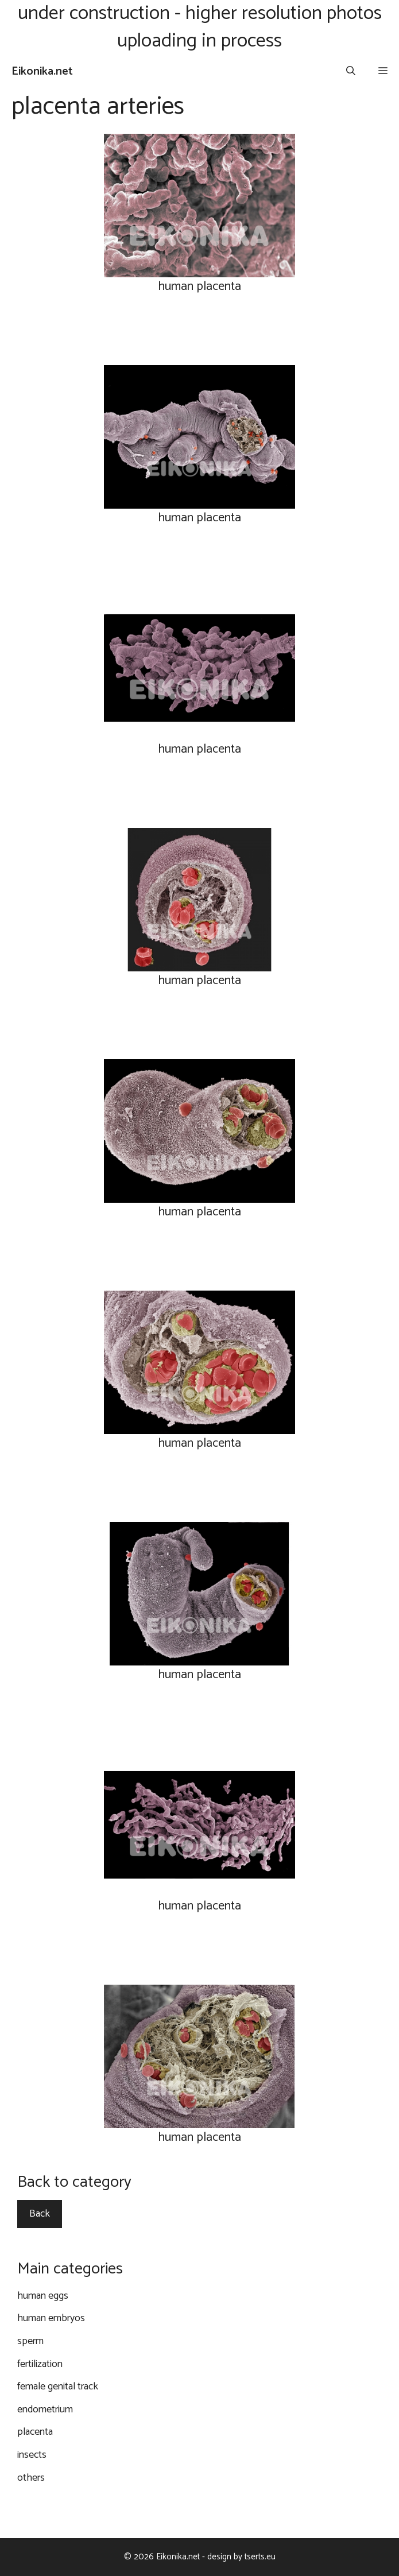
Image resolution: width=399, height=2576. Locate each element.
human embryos (51, 2318)
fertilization (40, 2364)
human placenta (199, 286)
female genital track (57, 2386)
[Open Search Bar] (351, 72)
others (31, 2477)
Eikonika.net (42, 71)
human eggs (42, 2295)
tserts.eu (260, 2557)
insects (32, 2454)
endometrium (45, 2409)
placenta (35, 2432)
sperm (30, 2341)
